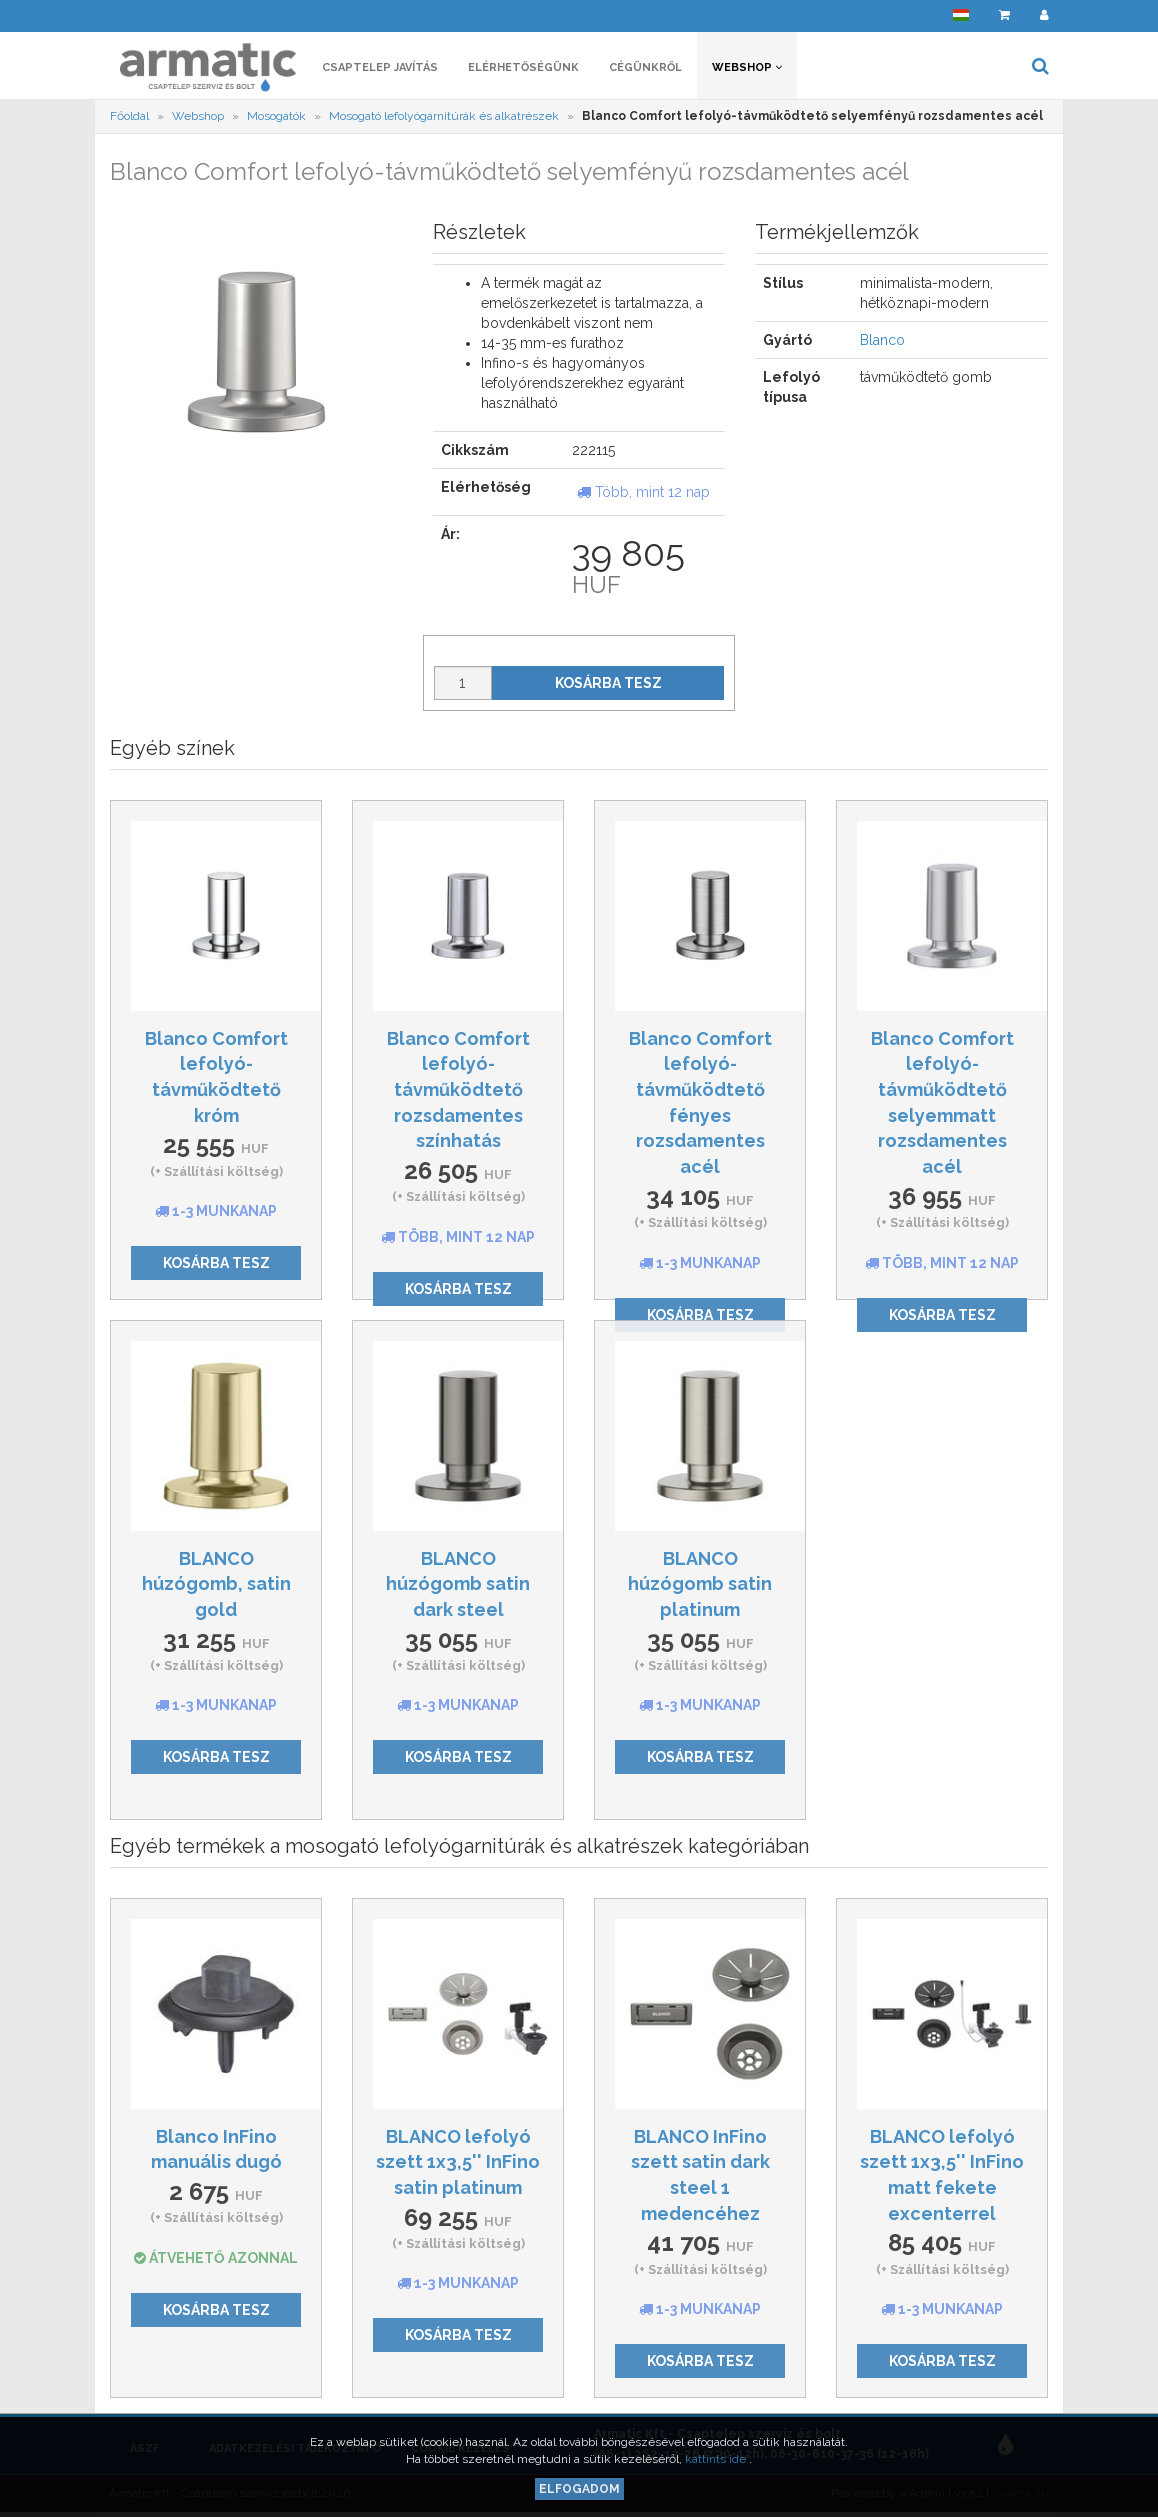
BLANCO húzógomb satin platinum (700, 1584)
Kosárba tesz (608, 683)
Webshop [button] (747, 67)
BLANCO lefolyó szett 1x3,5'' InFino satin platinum (458, 2162)
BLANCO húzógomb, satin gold (216, 1584)
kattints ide (717, 2459)
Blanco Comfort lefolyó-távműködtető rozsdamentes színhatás (458, 1090)
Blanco (882, 340)
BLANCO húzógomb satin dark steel (458, 1584)
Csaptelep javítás (380, 67)
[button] (961, 15)
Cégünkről (645, 67)
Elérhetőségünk (523, 67)
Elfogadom (579, 2489)
